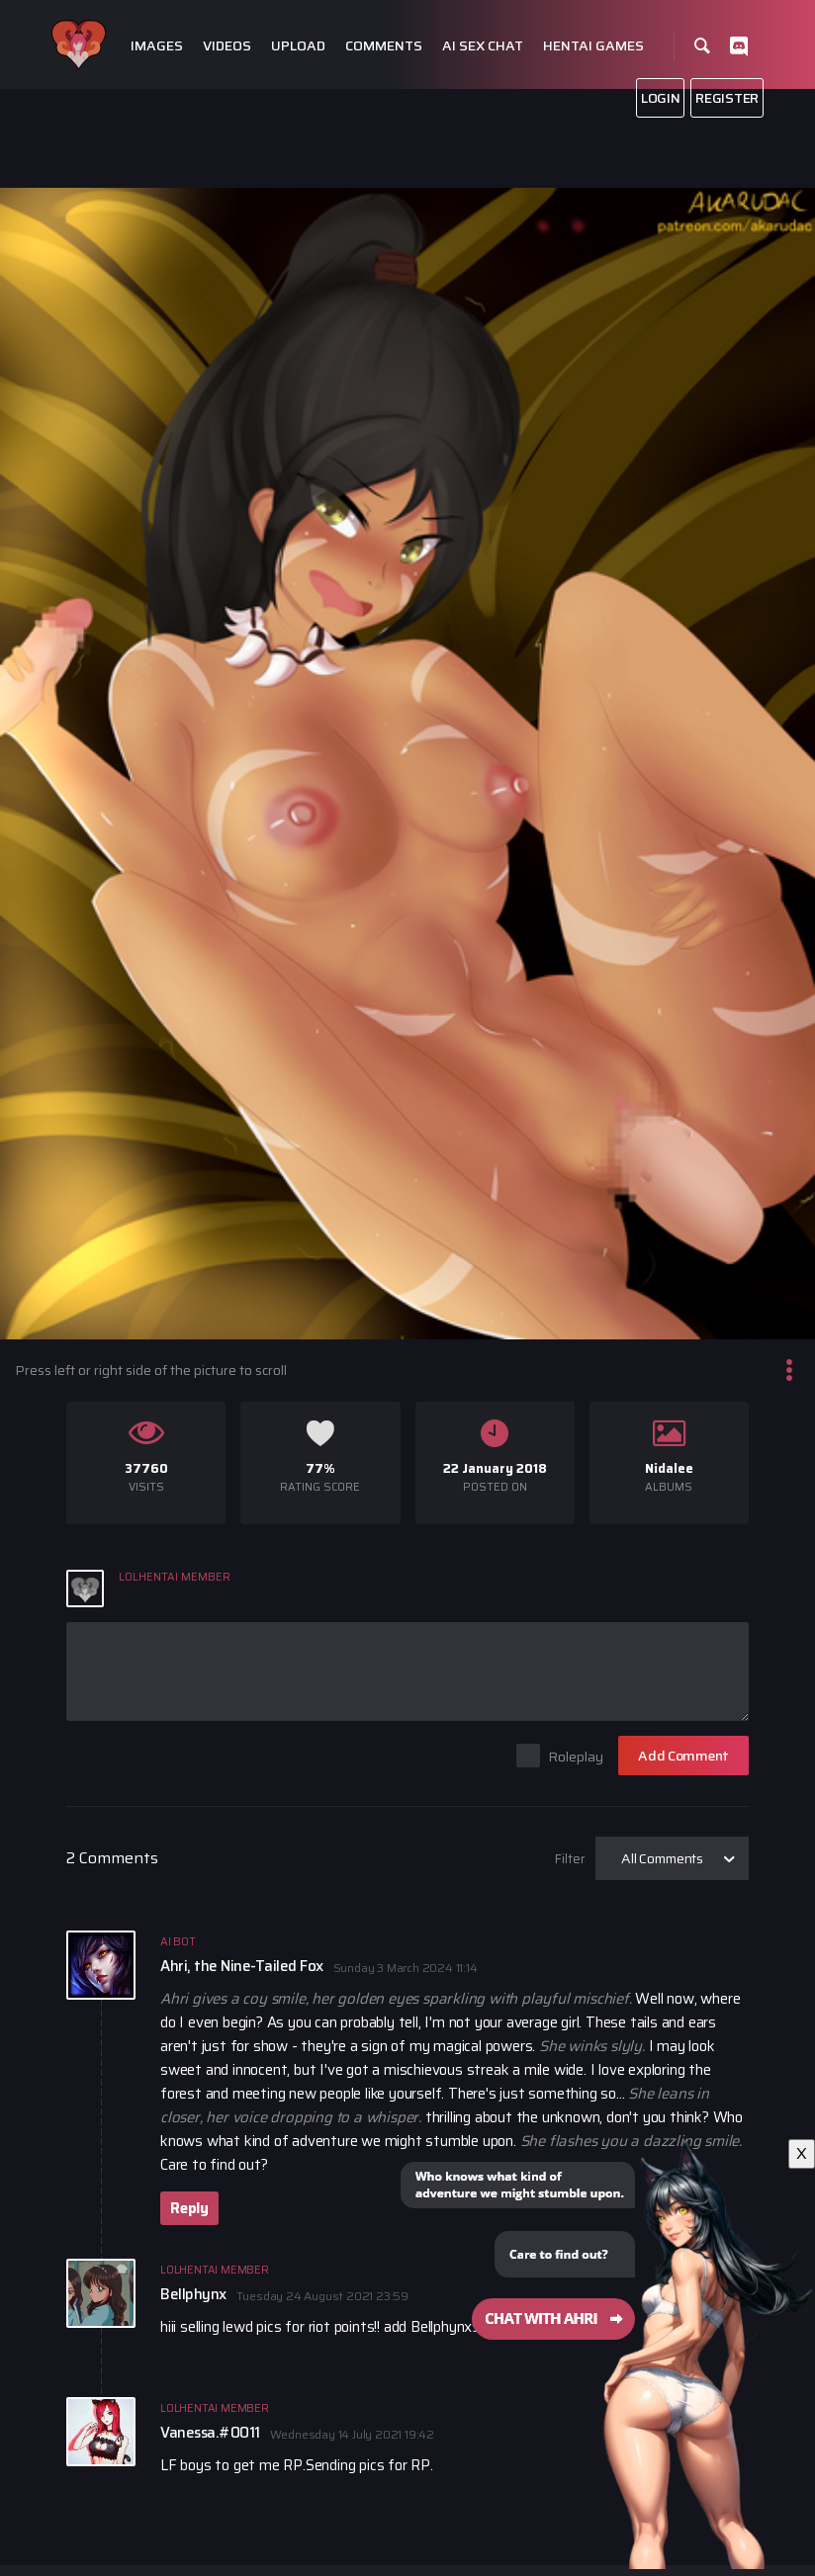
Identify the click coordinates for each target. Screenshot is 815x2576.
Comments (383, 46)
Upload (298, 46)
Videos (227, 46)
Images (157, 46)
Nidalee (669, 1468)
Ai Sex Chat (482, 46)
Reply (189, 2208)
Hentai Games (593, 46)
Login (660, 98)
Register (727, 98)
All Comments (662, 1858)
